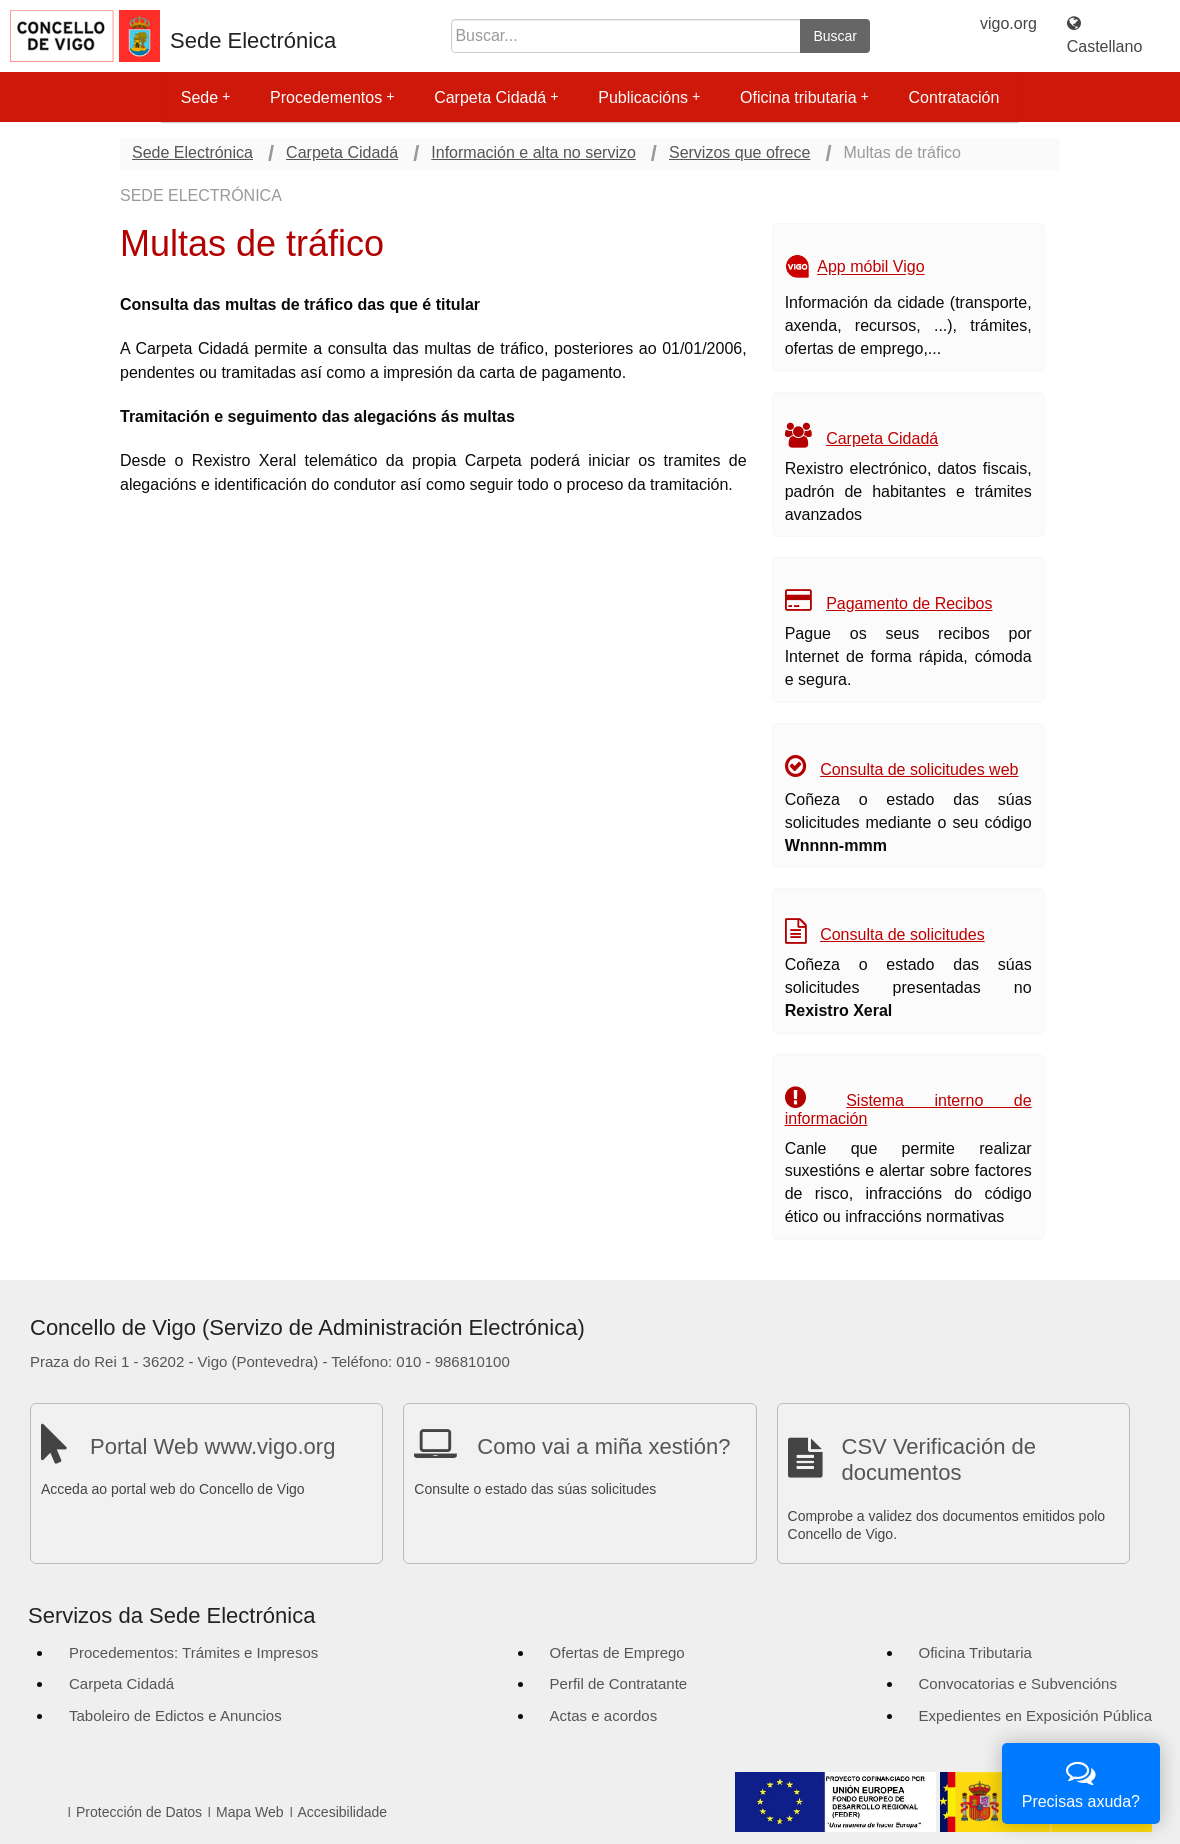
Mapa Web (249, 1812)
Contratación (954, 97)
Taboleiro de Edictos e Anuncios (175, 1715)
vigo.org (1008, 23)
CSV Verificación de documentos (939, 1459)
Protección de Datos (139, 1812)
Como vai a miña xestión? (603, 1446)
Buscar (835, 36)
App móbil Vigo (870, 267)
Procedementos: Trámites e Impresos (193, 1652)
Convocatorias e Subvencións (1018, 1683)
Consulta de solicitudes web (919, 769)
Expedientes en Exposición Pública (1035, 1715)
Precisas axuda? (1081, 1781)
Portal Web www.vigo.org (212, 1446)
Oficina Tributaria (975, 1652)
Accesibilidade (343, 1812)
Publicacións (649, 97)
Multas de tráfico (902, 152)
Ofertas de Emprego (617, 1652)
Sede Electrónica (253, 41)
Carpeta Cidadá (496, 97)
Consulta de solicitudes (902, 934)
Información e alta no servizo (533, 152)
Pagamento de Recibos (909, 603)
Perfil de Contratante (619, 1683)
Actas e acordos (604, 1715)
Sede (205, 97)
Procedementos (332, 97)
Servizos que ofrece (739, 152)
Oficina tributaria (804, 97)
